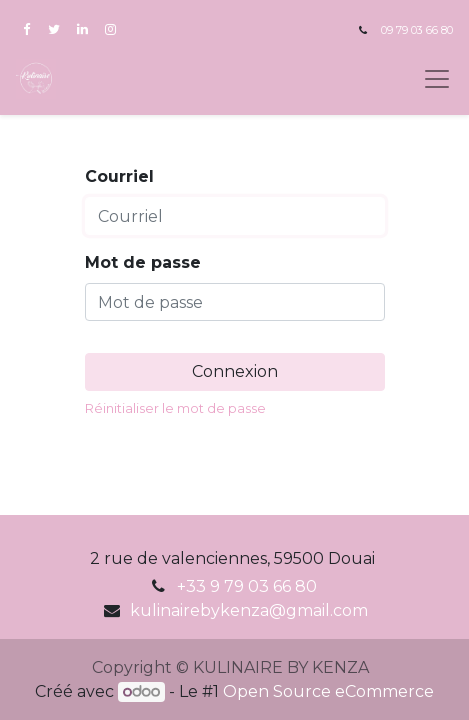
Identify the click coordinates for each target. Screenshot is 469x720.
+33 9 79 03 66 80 (247, 586)
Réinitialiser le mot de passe (175, 408)
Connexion (235, 371)
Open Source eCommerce (328, 691)
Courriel (119, 176)
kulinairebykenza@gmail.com (249, 610)
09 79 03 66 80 (417, 30)
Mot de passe (143, 262)
